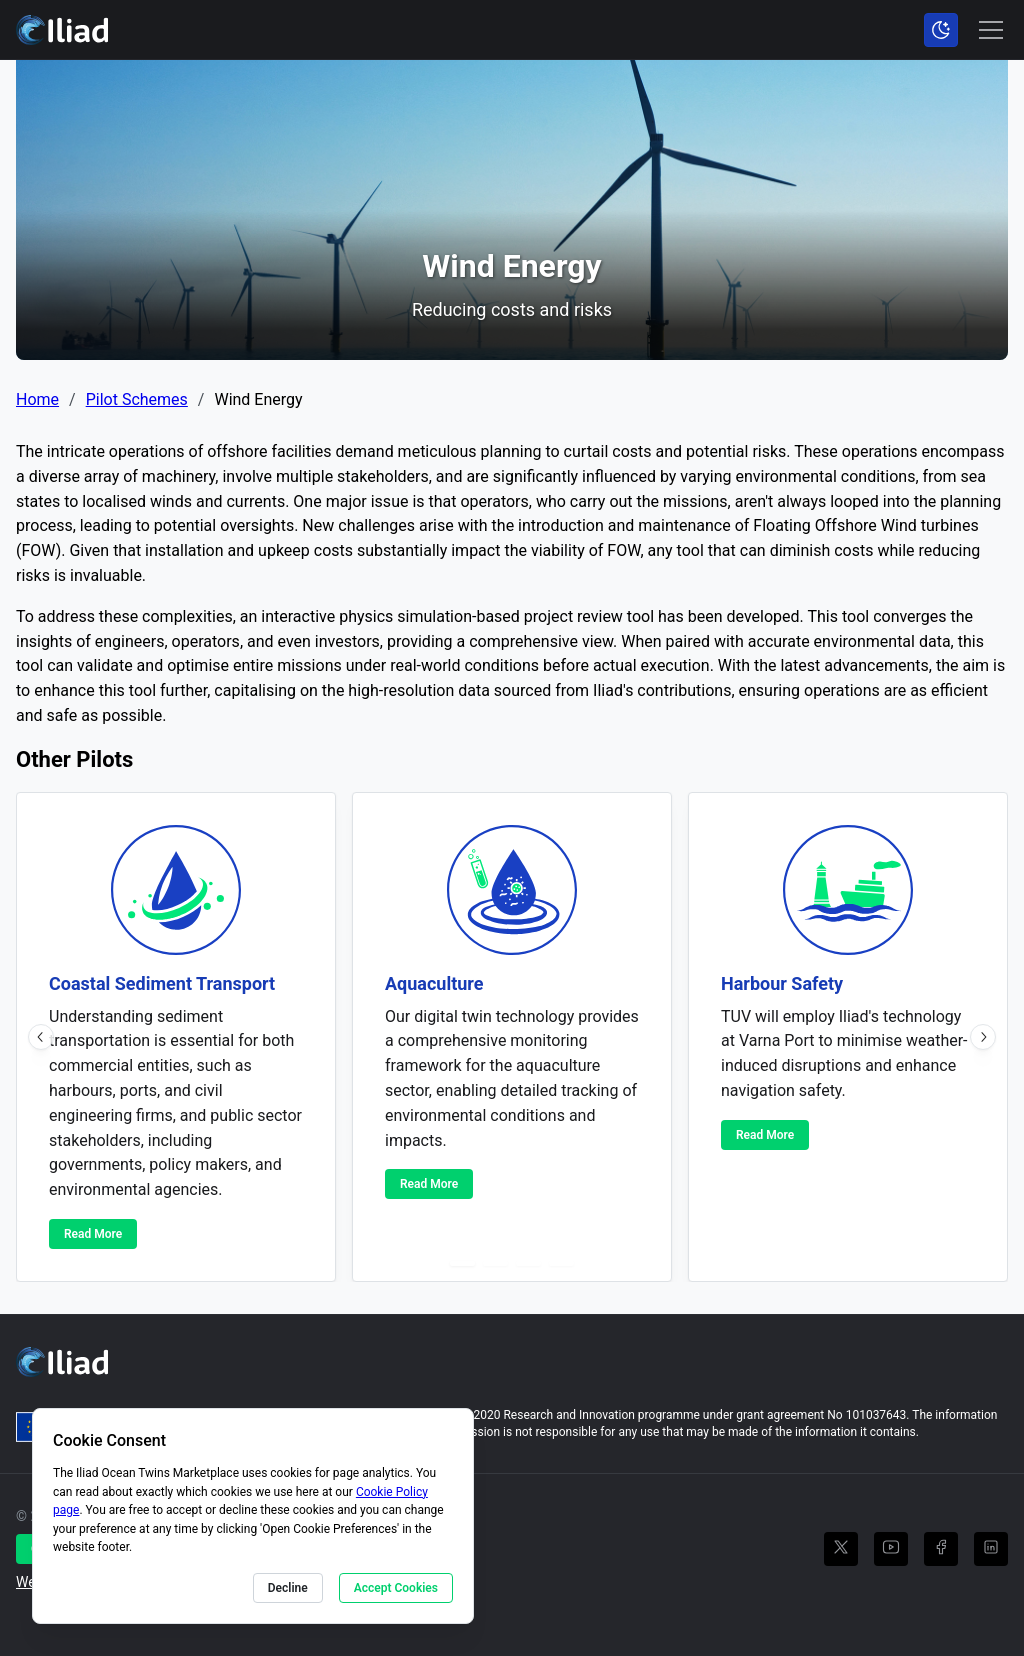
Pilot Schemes (137, 400)
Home (37, 400)
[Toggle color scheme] (941, 30)
